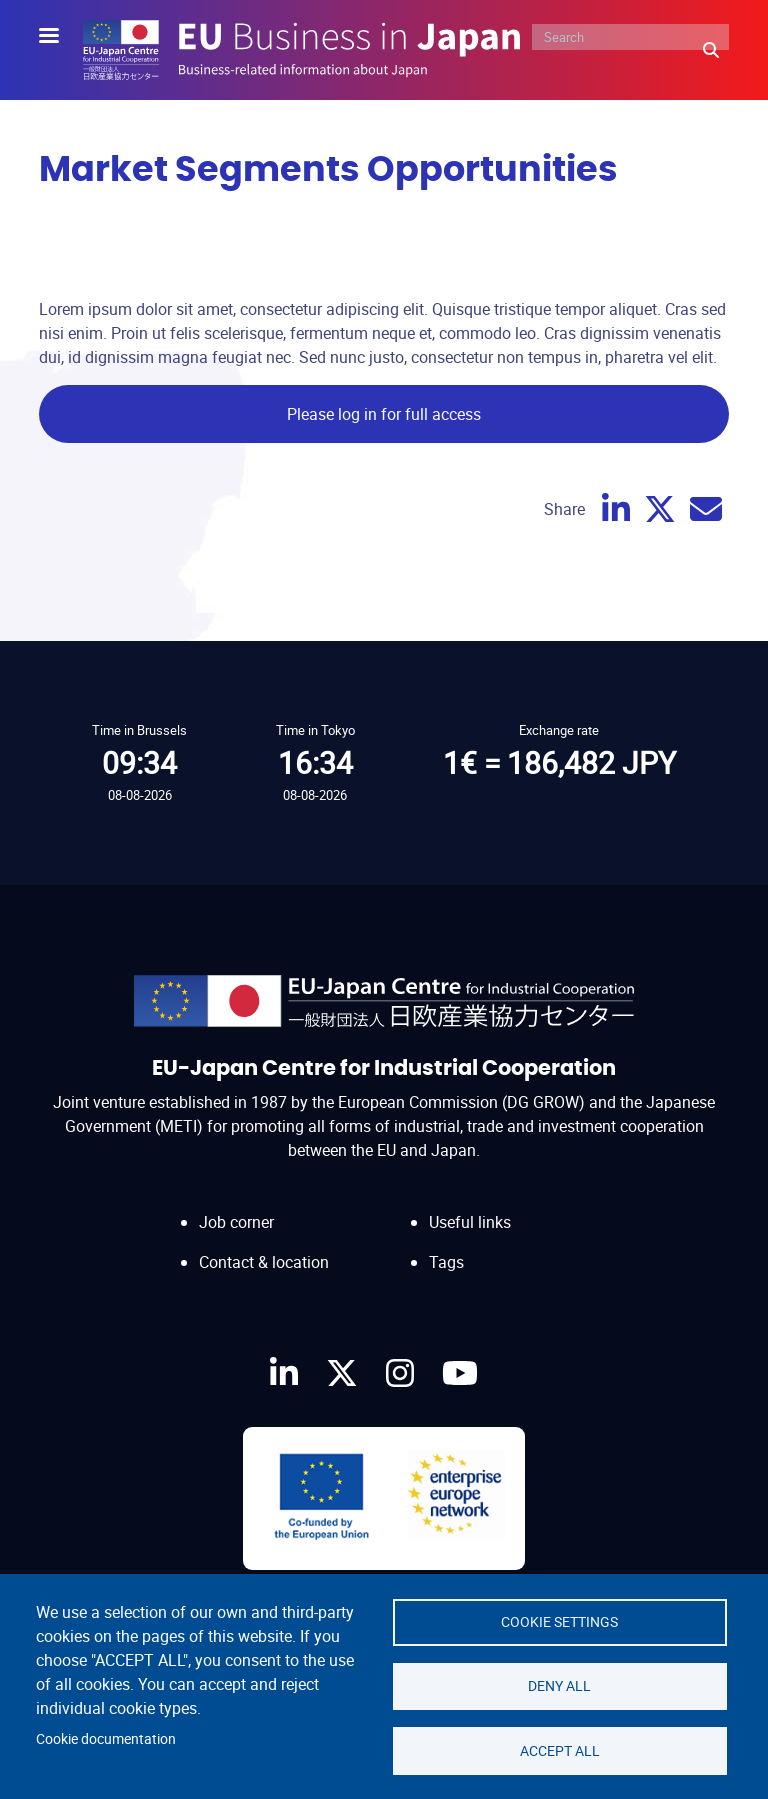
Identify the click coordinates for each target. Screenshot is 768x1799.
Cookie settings (559, 1620)
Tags (446, 1262)
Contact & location (264, 1262)
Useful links (470, 1222)
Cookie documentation (106, 1738)
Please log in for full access (384, 414)
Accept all (560, 1750)
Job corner (236, 1222)
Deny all (559, 1685)
